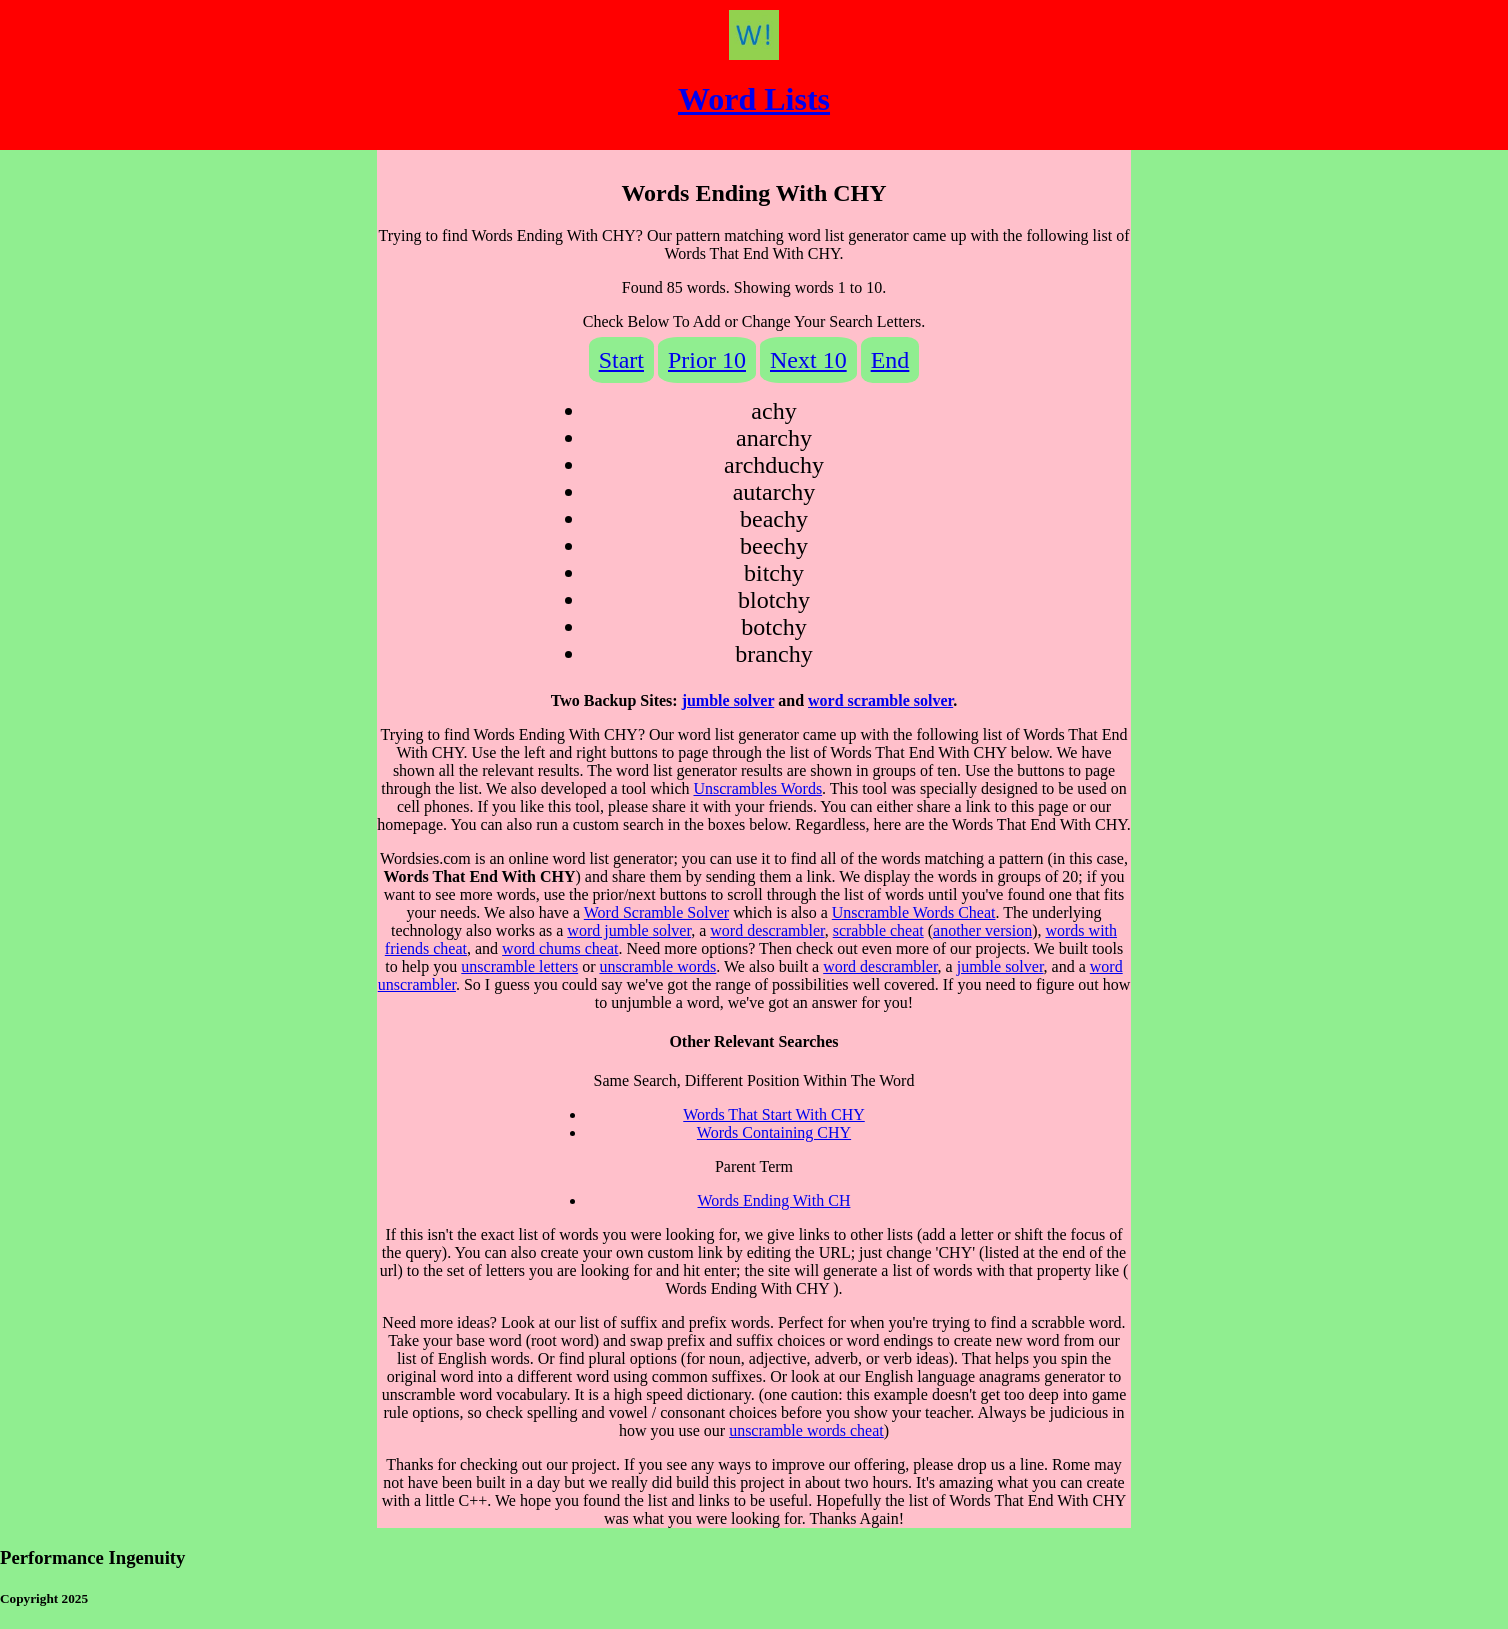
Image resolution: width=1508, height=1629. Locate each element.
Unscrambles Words (757, 788)
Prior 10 (707, 360)
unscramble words (657, 966)
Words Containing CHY (774, 1132)
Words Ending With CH (774, 1200)
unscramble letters (519, 966)
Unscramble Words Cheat (914, 912)
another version (982, 930)
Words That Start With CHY (773, 1114)
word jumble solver (629, 930)
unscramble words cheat (806, 1430)
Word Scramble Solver (656, 912)
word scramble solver (880, 700)
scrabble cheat (878, 930)
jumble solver (728, 700)
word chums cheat (560, 948)
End (890, 360)
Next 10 (808, 360)
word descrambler (767, 930)
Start (621, 360)
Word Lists (754, 99)
